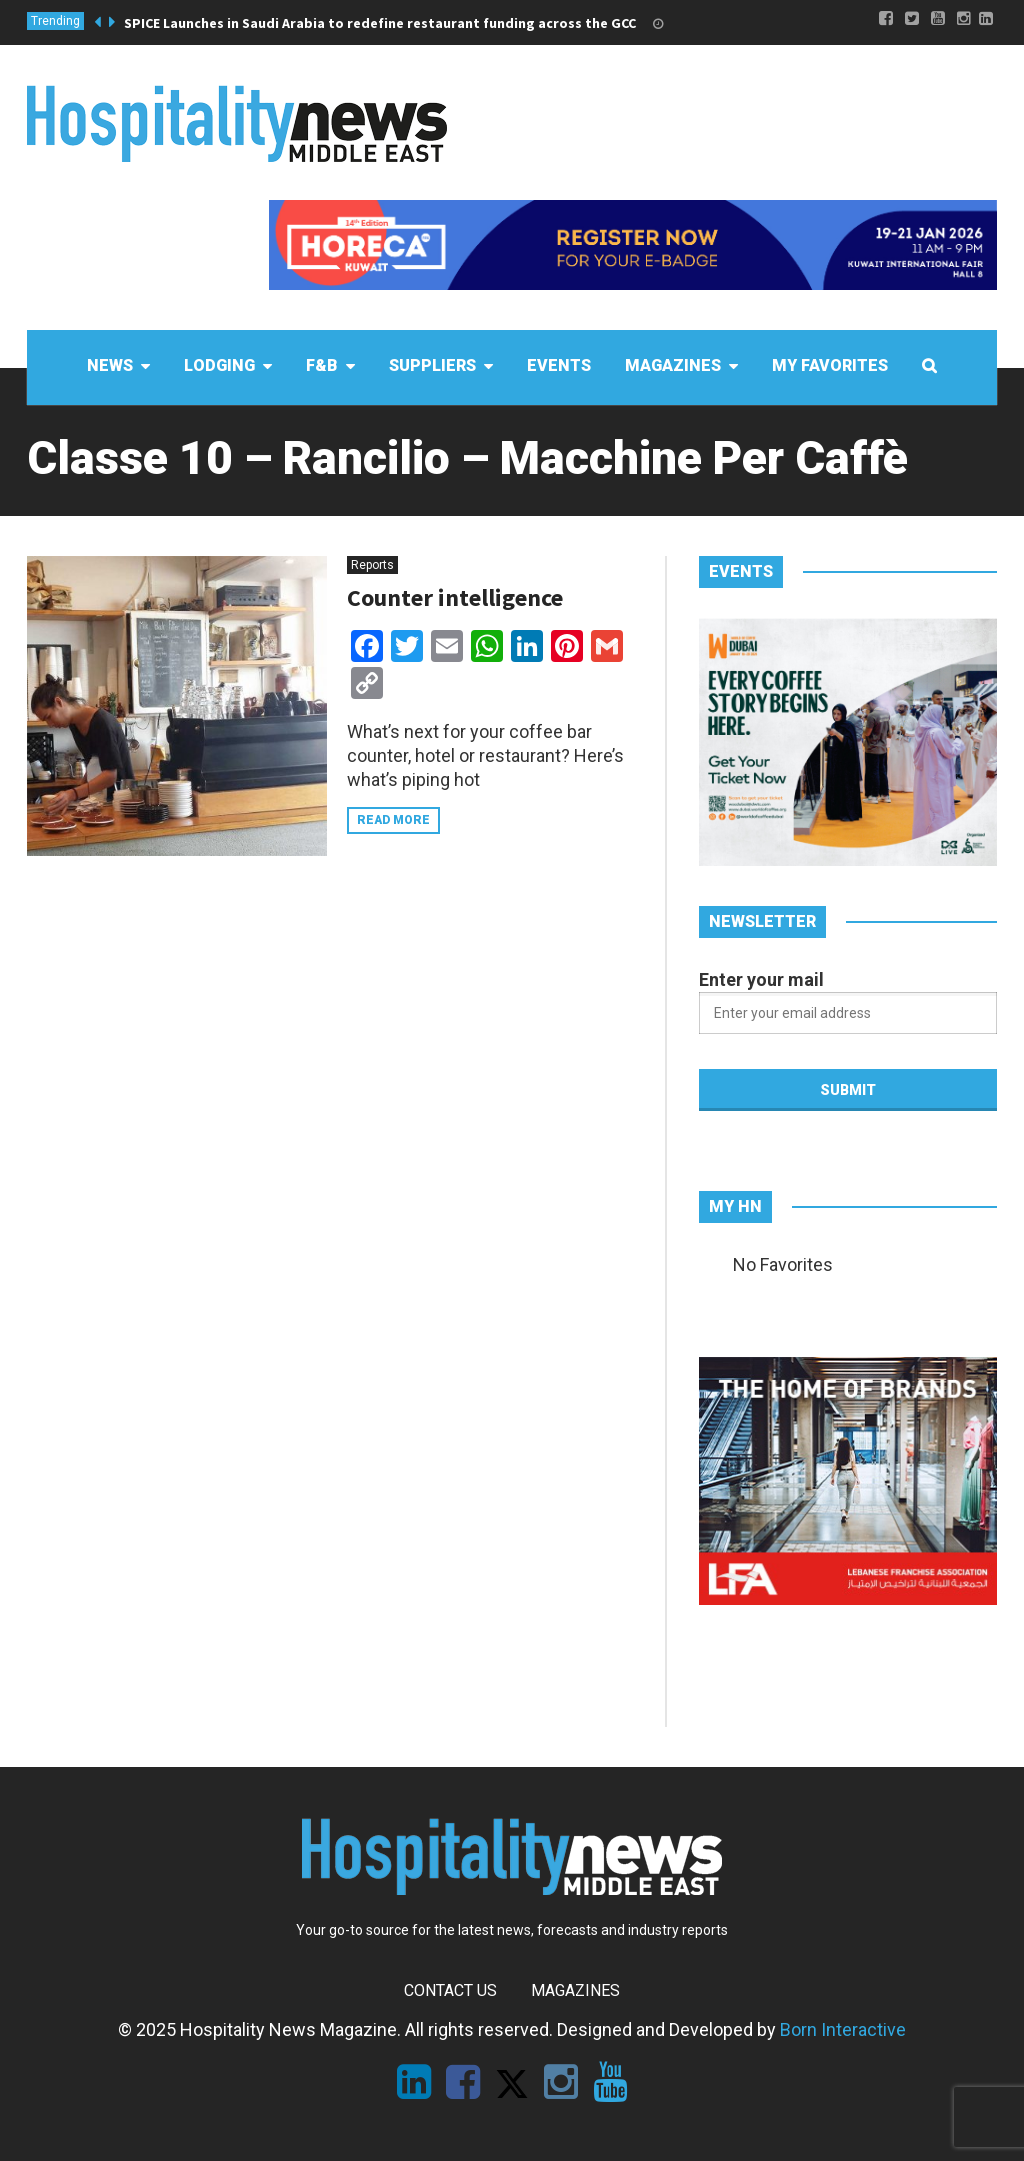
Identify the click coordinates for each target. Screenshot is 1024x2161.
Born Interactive (843, 2029)
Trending (55, 21)
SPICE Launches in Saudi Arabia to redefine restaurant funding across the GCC (380, 23)
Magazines (575, 1990)
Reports (372, 565)
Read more (393, 820)
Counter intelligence (455, 597)
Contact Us (450, 1990)
